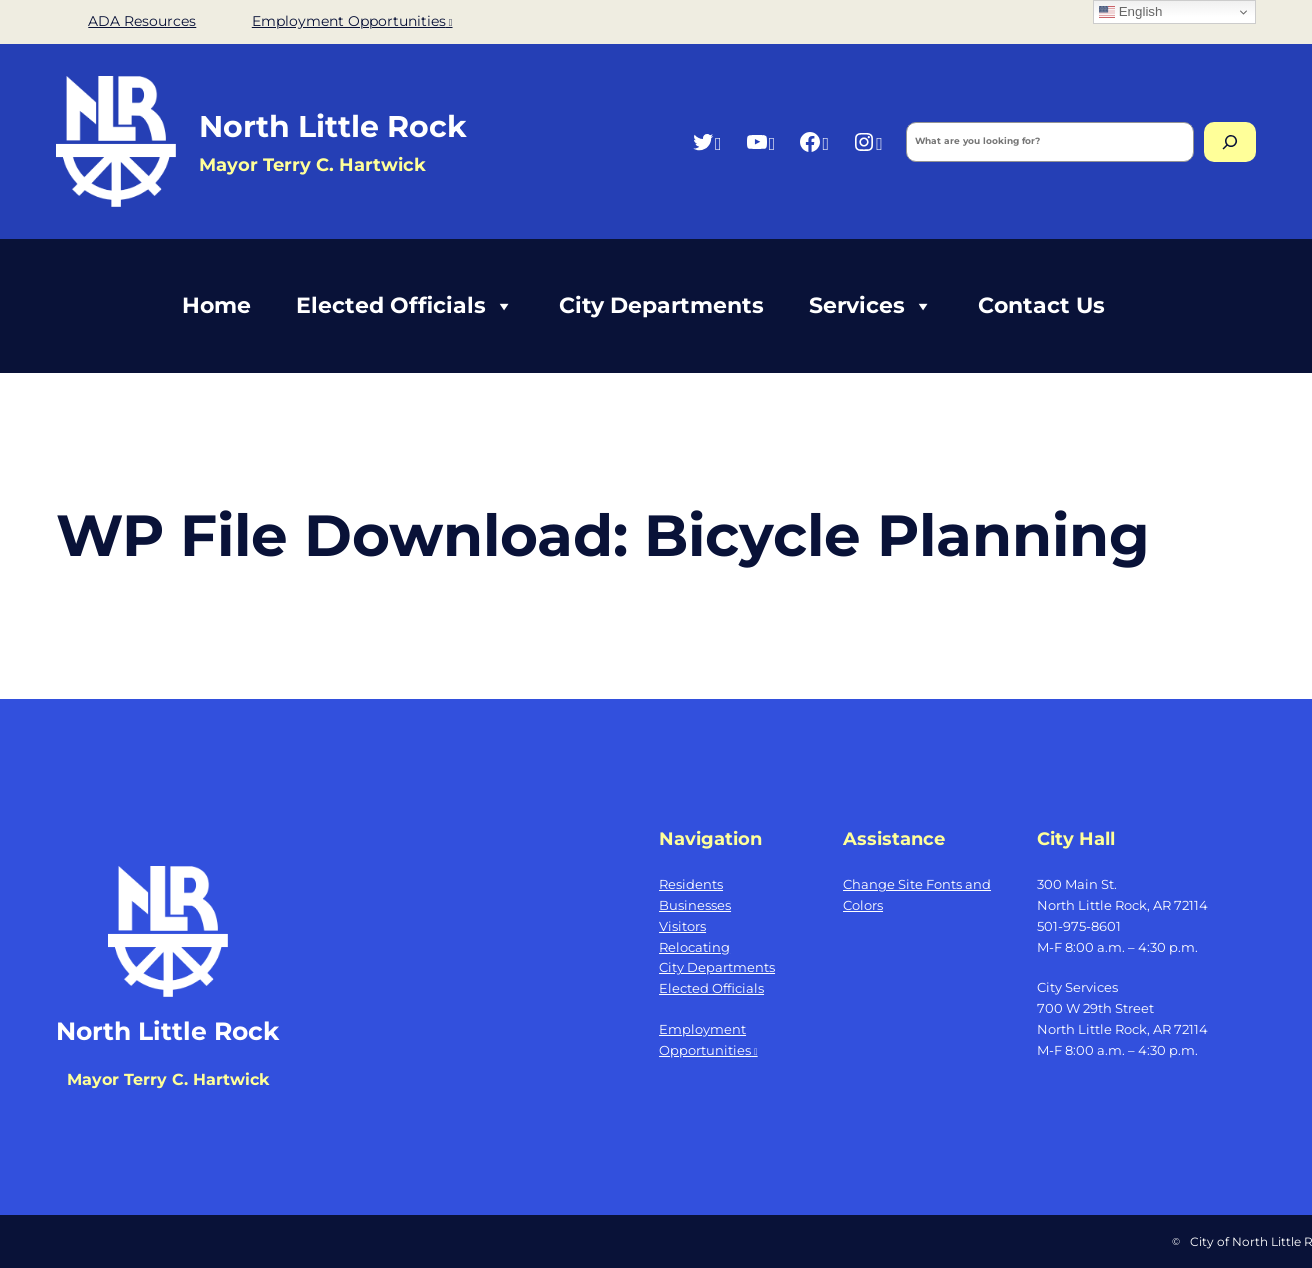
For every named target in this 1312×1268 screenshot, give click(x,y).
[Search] (1230, 142)
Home (216, 305)
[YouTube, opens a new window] (760, 141)
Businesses (695, 905)
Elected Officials (405, 306)
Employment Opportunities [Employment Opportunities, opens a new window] (352, 21)
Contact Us (1041, 305)
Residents (691, 884)
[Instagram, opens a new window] (867, 141)
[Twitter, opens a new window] (706, 141)
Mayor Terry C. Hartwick (168, 1079)
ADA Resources (142, 21)
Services (871, 306)
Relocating (694, 947)
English (1130, 12)
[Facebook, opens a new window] (813, 141)
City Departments (661, 305)
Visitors (682, 926)
